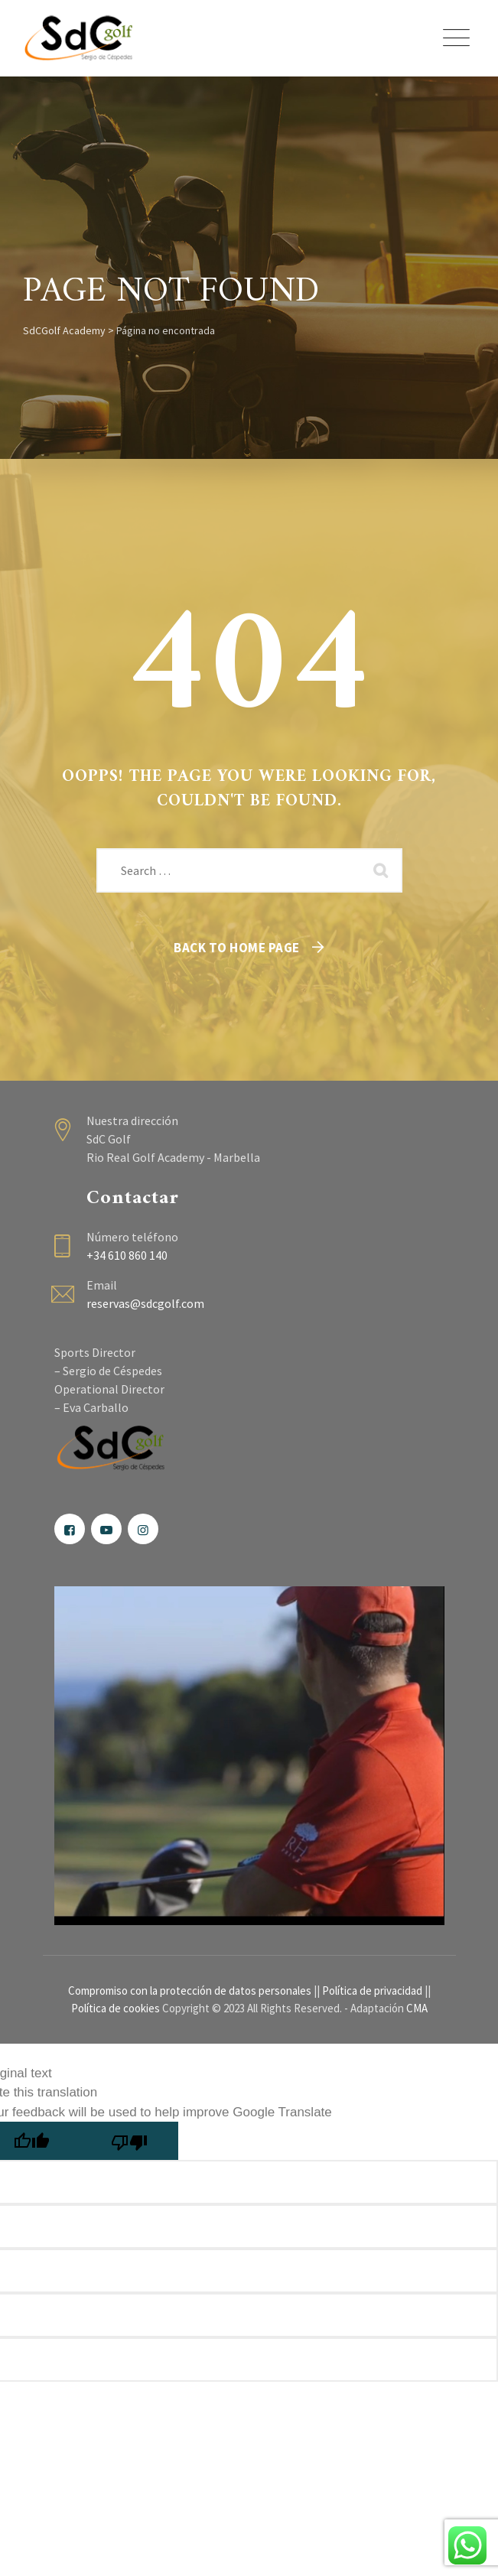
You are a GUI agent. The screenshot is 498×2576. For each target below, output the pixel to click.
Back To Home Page (237, 947)
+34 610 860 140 (127, 1255)
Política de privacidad (372, 1990)
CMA (417, 2008)
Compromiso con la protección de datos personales (189, 1990)
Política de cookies (115, 2008)
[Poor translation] (129, 2141)
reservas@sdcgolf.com (145, 1303)
